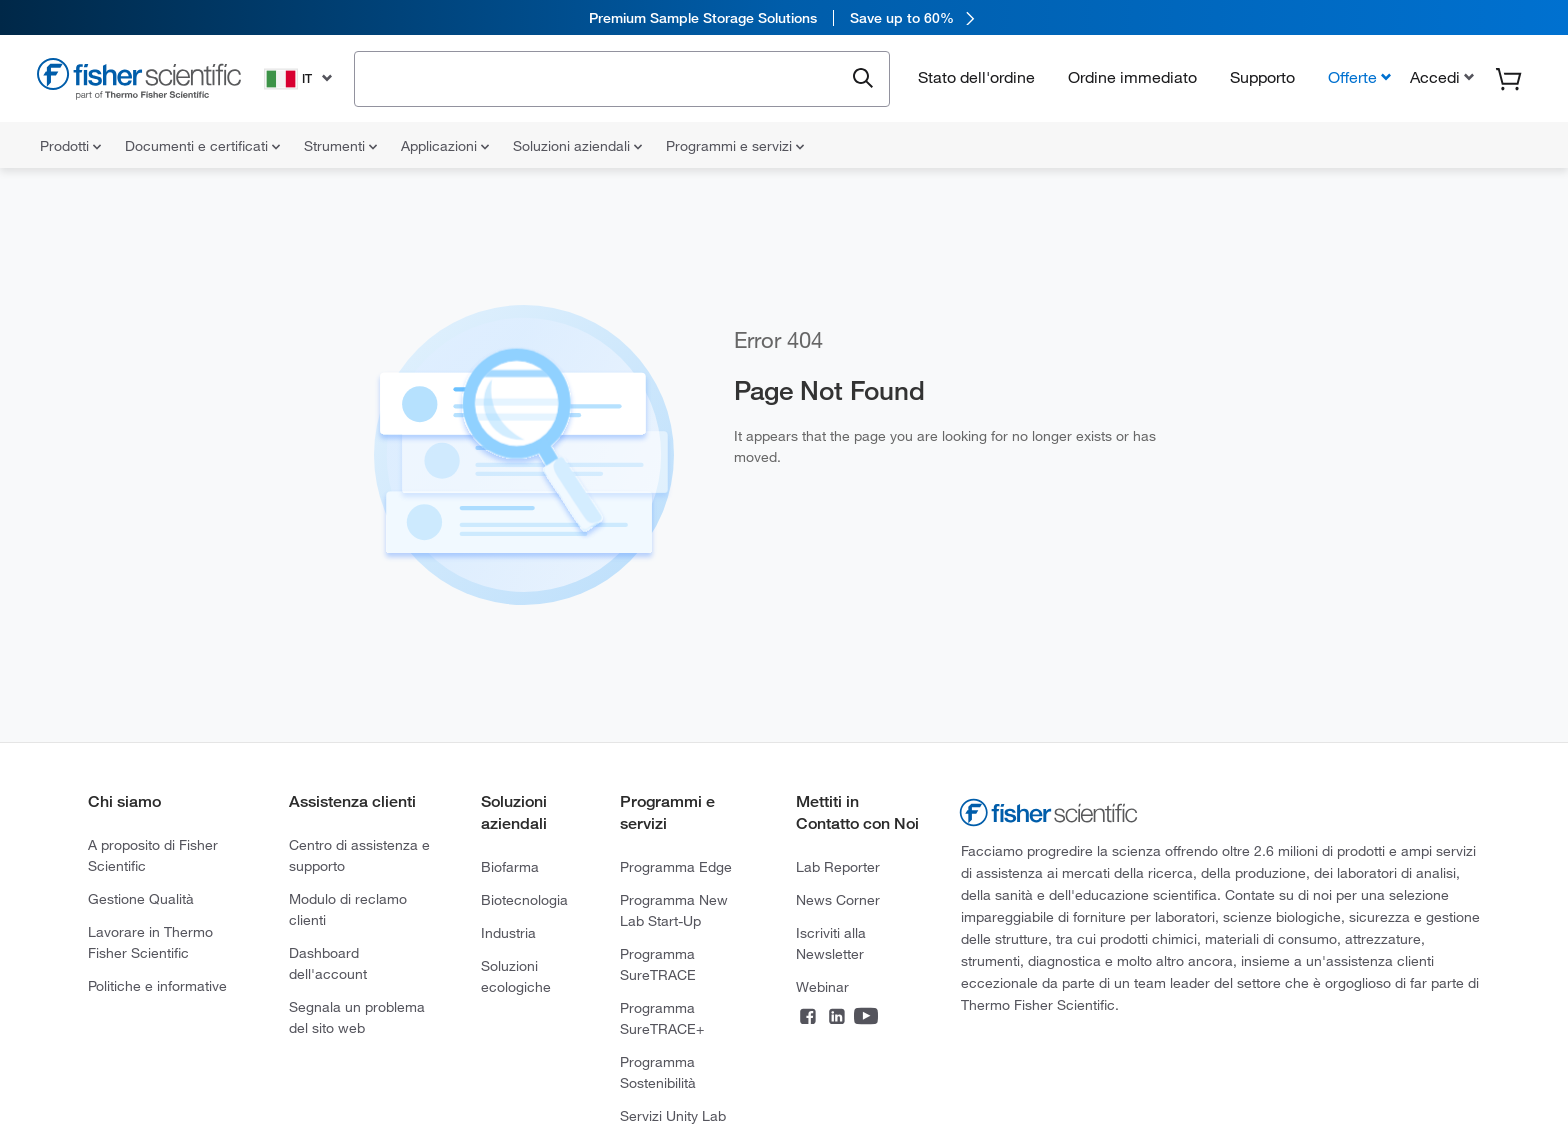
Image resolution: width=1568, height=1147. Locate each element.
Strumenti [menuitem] (340, 146)
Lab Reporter (838, 867)
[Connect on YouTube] (866, 1018)
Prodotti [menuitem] (70, 146)
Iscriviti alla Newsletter (831, 943)
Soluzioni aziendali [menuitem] (577, 146)
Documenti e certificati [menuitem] (202, 146)
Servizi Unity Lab (673, 1116)
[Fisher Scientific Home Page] (139, 81)
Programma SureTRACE (658, 964)
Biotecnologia (524, 900)
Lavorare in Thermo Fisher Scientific (150, 942)
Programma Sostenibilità (658, 1072)
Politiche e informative (157, 986)
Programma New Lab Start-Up (674, 910)
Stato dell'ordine (976, 77)
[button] (1440, 77)
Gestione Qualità (141, 899)
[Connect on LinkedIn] (837, 1018)
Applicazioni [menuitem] (445, 146)
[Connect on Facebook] (808, 1018)
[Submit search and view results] (863, 79)
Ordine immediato (1132, 77)
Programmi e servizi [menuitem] (735, 146)
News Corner (838, 900)
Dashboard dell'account (328, 963)
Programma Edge (676, 867)
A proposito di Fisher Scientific (153, 855)
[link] (784, 17)
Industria (508, 933)
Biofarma (510, 867)
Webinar (822, 987)
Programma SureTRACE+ (662, 1018)
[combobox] (604, 77)
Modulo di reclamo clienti (348, 909)
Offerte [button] (1352, 77)
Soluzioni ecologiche (516, 976)
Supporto (1262, 77)
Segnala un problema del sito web (357, 1017)
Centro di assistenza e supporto (359, 855)
